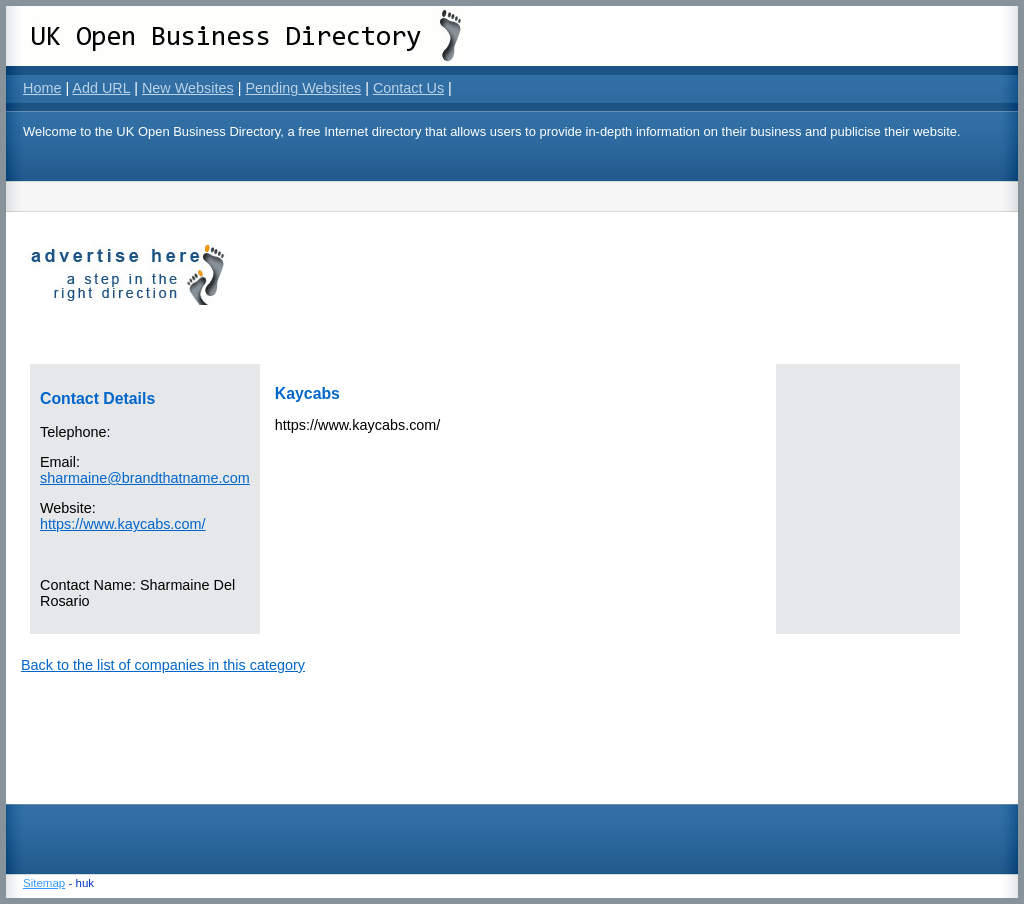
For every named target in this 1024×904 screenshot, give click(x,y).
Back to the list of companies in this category (163, 665)
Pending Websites (303, 88)
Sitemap (44, 883)
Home (42, 88)
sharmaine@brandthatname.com (145, 478)
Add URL (101, 88)
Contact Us (408, 88)
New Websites (188, 88)
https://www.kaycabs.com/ (123, 524)
